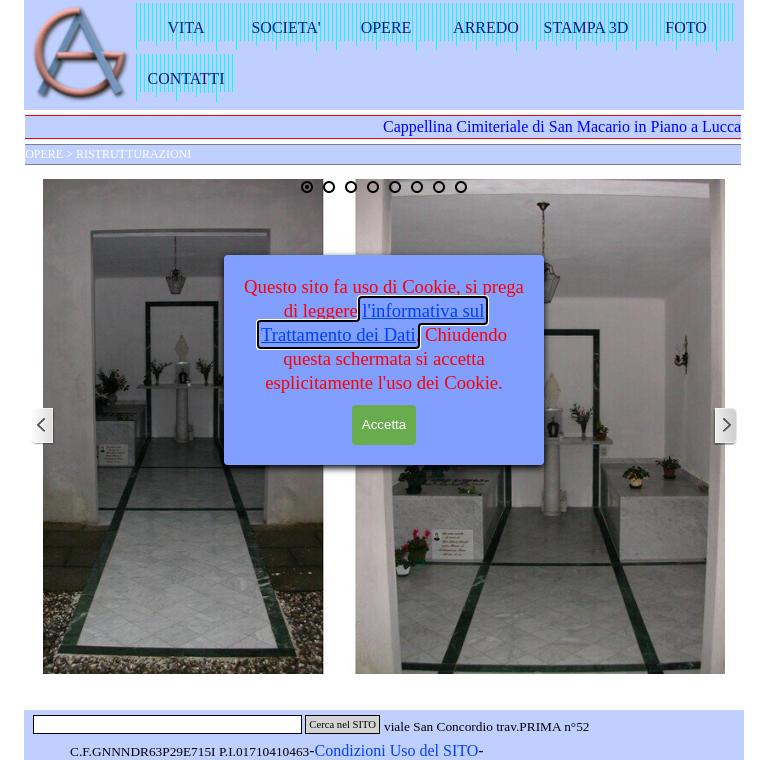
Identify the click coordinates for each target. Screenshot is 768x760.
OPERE (386, 27)
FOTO (686, 27)
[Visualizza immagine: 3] (351, 187)
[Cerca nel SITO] (167, 724)
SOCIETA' (285, 27)
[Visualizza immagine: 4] (373, 187)
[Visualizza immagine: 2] (329, 187)
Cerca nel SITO (342, 724)
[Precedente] (43, 426)
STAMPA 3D (586, 27)
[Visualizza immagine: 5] (395, 187)
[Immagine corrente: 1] (307, 187)
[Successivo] (725, 426)
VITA (186, 27)
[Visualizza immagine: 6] (417, 187)
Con (328, 750)
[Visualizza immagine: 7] (439, 187)
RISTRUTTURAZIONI (133, 154)
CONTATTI (186, 78)
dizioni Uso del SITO (409, 750)
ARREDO (486, 27)
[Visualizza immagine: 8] (461, 187)
